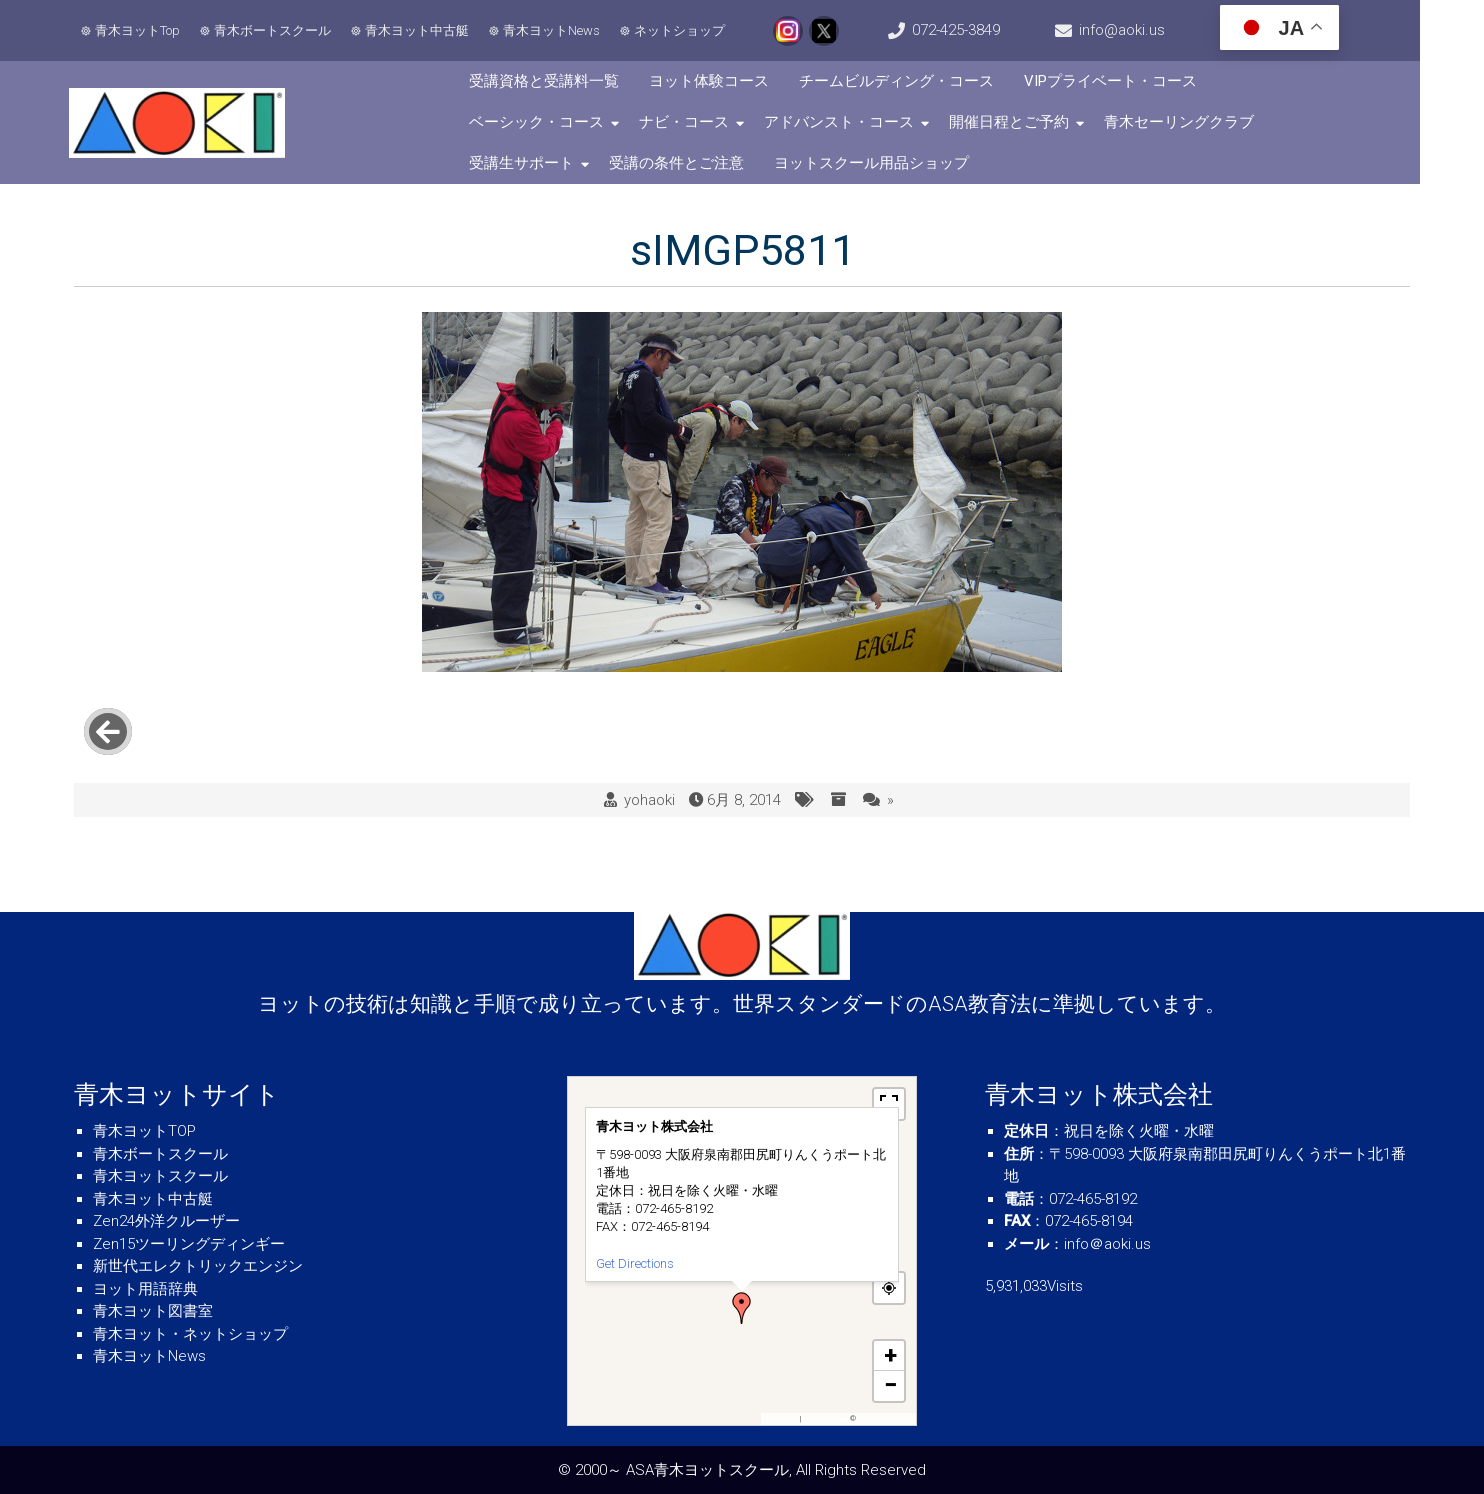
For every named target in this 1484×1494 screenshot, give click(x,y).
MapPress (782, 1418)
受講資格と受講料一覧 (565, 81)
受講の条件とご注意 (557, 163)
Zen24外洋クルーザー (166, 1221)
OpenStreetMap (884, 1418)
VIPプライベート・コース (1131, 81)
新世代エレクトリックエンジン (198, 1266)
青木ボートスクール (275, 30)
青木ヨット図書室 (153, 1311)
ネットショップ (682, 30)
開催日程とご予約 (860, 122)
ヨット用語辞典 (145, 1289)
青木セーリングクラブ (1030, 122)
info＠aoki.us (1107, 1244)
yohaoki (649, 780)
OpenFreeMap (825, 1418)
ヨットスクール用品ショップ (752, 163)
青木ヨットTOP (144, 1131)
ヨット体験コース (730, 81)
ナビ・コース (535, 122)
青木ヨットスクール (160, 1176)
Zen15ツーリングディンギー (189, 1244)
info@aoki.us (1168, 30)
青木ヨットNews (554, 30)
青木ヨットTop (140, 30)
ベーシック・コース (1315, 81)
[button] (742, 1308)
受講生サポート (1187, 122)
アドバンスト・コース (690, 122)
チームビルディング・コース (917, 81)
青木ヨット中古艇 (420, 30)
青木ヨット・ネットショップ (190, 1334)
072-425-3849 (988, 30)
